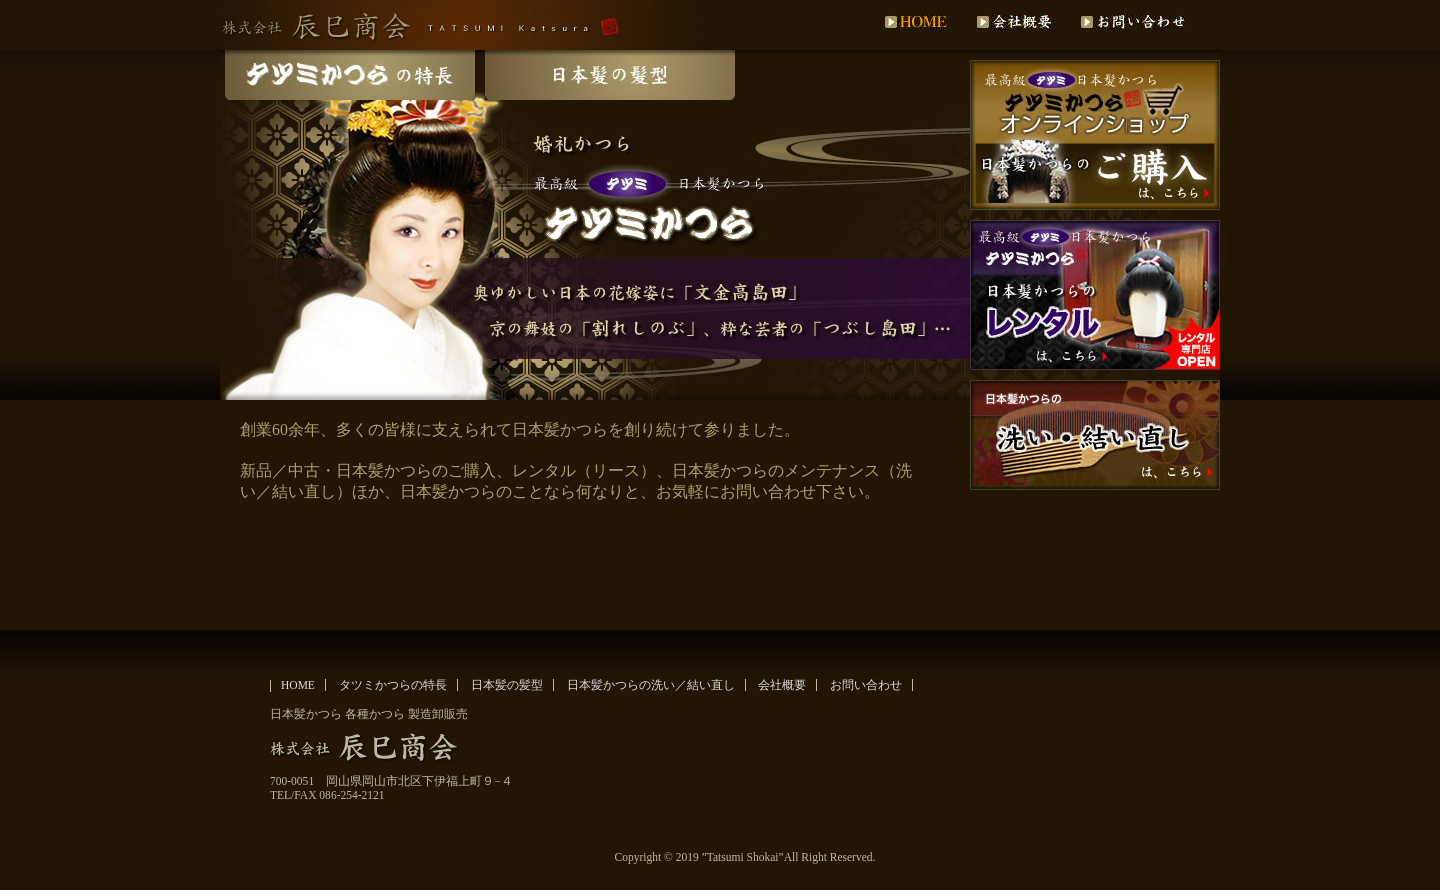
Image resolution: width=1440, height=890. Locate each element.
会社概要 (782, 685)
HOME (298, 685)
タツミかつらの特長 (393, 685)
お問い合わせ (866, 685)
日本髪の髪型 (507, 685)
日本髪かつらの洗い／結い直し (651, 685)
